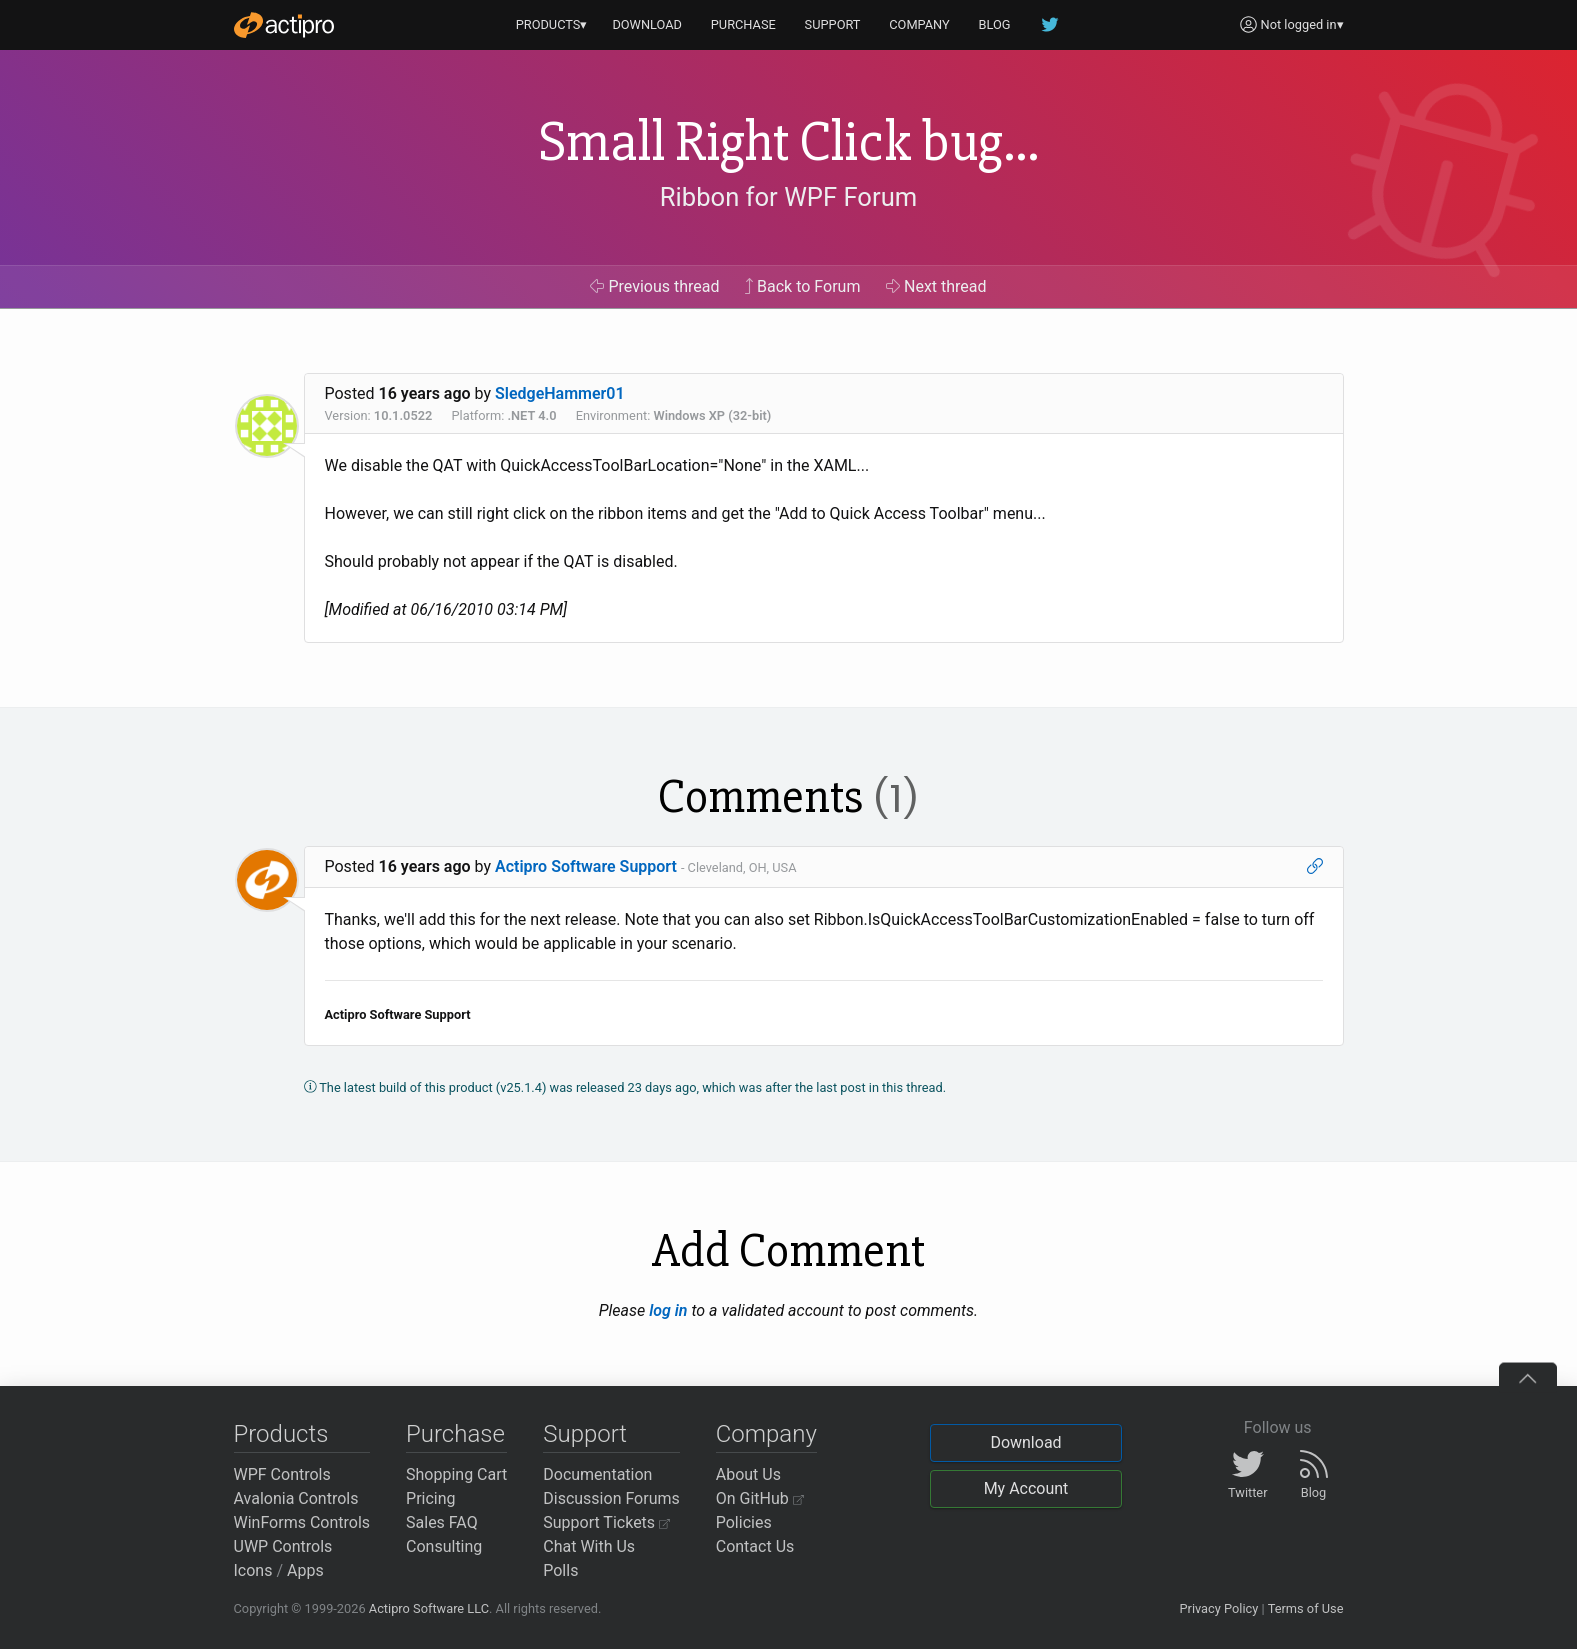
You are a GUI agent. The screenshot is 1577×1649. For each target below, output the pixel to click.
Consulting (444, 1546)
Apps (305, 1570)
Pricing (431, 1498)
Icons (253, 1570)
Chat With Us (589, 1546)
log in (668, 1310)
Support (585, 1434)
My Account (1026, 1488)
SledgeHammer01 (560, 393)
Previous (654, 286)
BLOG (995, 24)
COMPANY (919, 24)
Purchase (455, 1434)
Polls (560, 1570)
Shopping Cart (456, 1474)
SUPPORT (833, 24)
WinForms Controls (302, 1522)
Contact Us (755, 1546)
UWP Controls (283, 1546)
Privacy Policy (1218, 1608)
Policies (744, 1522)
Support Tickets (606, 1522)
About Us (748, 1474)
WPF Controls (282, 1474)
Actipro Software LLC (429, 1608)
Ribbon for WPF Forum (788, 197)
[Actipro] (284, 25)
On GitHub (760, 1498)
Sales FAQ (442, 1522)
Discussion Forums (611, 1498)
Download (1025, 1442)
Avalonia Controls (296, 1498)
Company (766, 1434)
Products (281, 1434)
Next (936, 286)
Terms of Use (1306, 1608)
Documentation (597, 1474)
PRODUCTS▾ (552, 24)
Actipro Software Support (586, 866)
